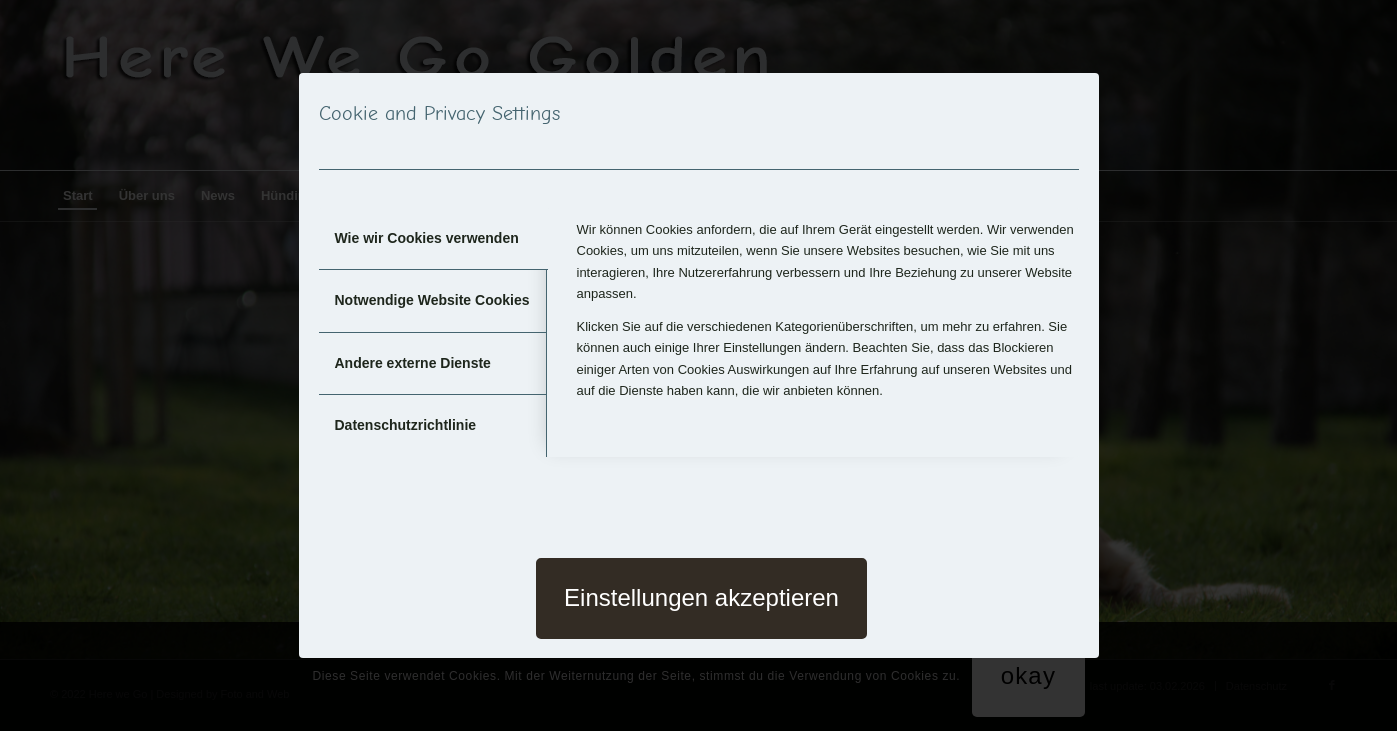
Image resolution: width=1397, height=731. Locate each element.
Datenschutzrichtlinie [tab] (406, 425)
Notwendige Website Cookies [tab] (432, 300)
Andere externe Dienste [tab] (413, 363)
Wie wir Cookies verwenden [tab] (427, 238)
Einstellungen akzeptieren (701, 597)
